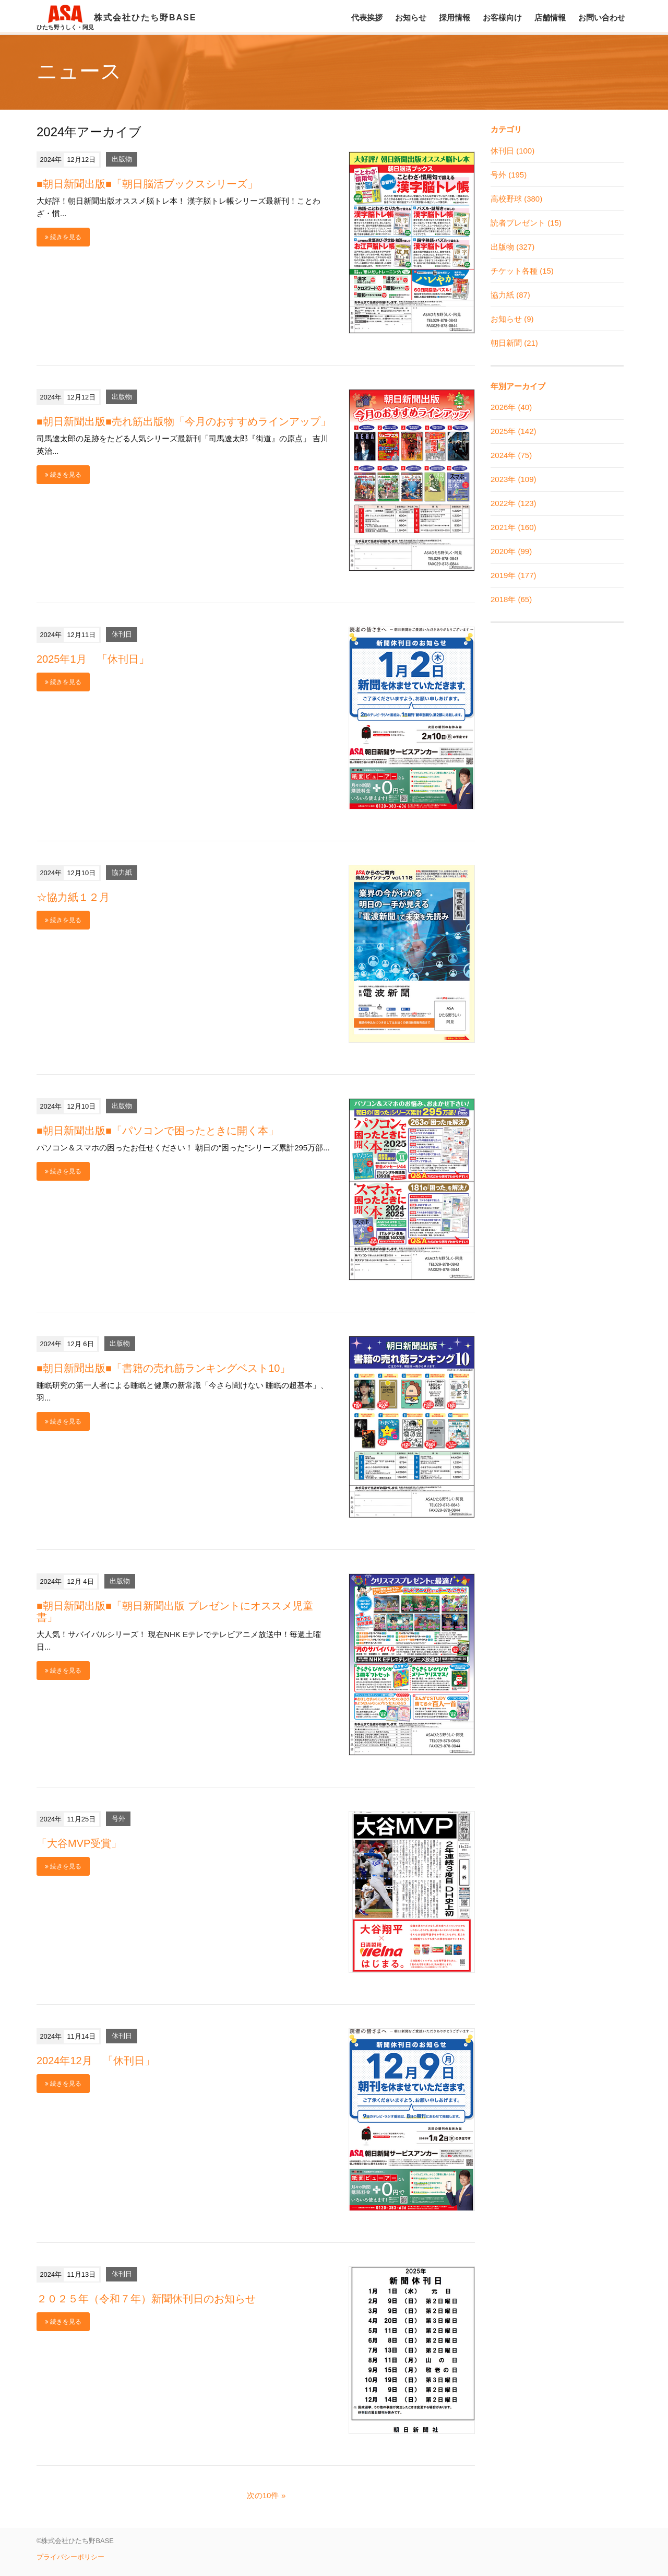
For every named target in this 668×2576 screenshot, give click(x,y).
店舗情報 (550, 17)
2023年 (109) (513, 479)
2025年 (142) (513, 431)
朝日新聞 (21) (514, 342)
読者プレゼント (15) (526, 222)
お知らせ (410, 17)
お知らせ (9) (512, 318)
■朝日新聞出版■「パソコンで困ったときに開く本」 (158, 1130)
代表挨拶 (367, 17)
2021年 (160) (513, 527)
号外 (118, 1819)
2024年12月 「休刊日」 (96, 2060)
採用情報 (454, 17)
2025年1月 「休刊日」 (93, 659)
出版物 (122, 159)
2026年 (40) (511, 407)
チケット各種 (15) (522, 270)
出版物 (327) (512, 246)
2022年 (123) (513, 503)
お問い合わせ (601, 17)
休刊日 (122, 635)
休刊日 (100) (512, 150)
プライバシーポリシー (70, 2557)
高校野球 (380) (516, 198)
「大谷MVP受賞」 (79, 1843)
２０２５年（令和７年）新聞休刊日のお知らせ (146, 2298)
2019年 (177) (513, 575)
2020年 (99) (511, 551)
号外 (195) (509, 174)
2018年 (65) (511, 599)
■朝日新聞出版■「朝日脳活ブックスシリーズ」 (147, 184)
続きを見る (63, 237)
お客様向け (502, 17)
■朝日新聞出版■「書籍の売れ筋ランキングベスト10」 (163, 1368)
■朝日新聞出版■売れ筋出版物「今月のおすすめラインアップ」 (184, 421)
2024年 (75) (511, 455)
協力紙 (122, 873)
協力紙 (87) (510, 294)
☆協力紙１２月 (73, 897)
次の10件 (263, 2495)
